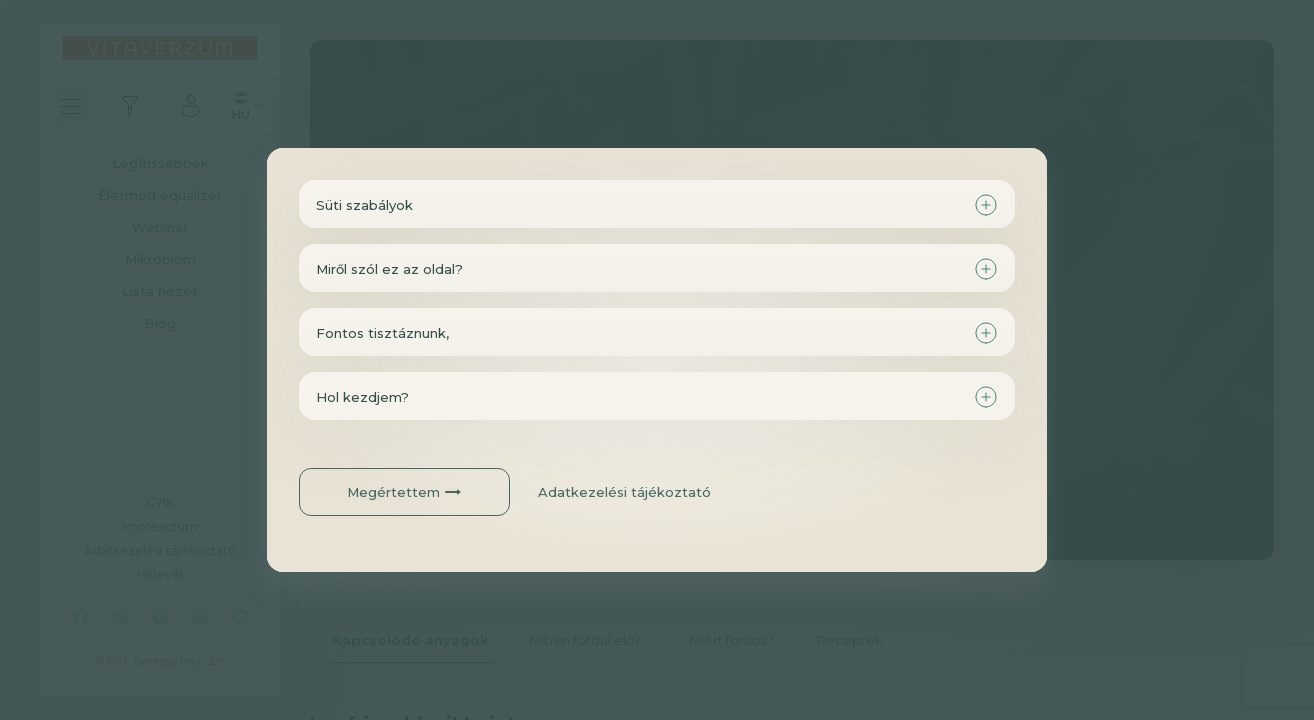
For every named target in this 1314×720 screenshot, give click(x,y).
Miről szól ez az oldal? (389, 269)
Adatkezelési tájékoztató (624, 492)
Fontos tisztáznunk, (382, 333)
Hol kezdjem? (362, 397)
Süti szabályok (364, 205)
